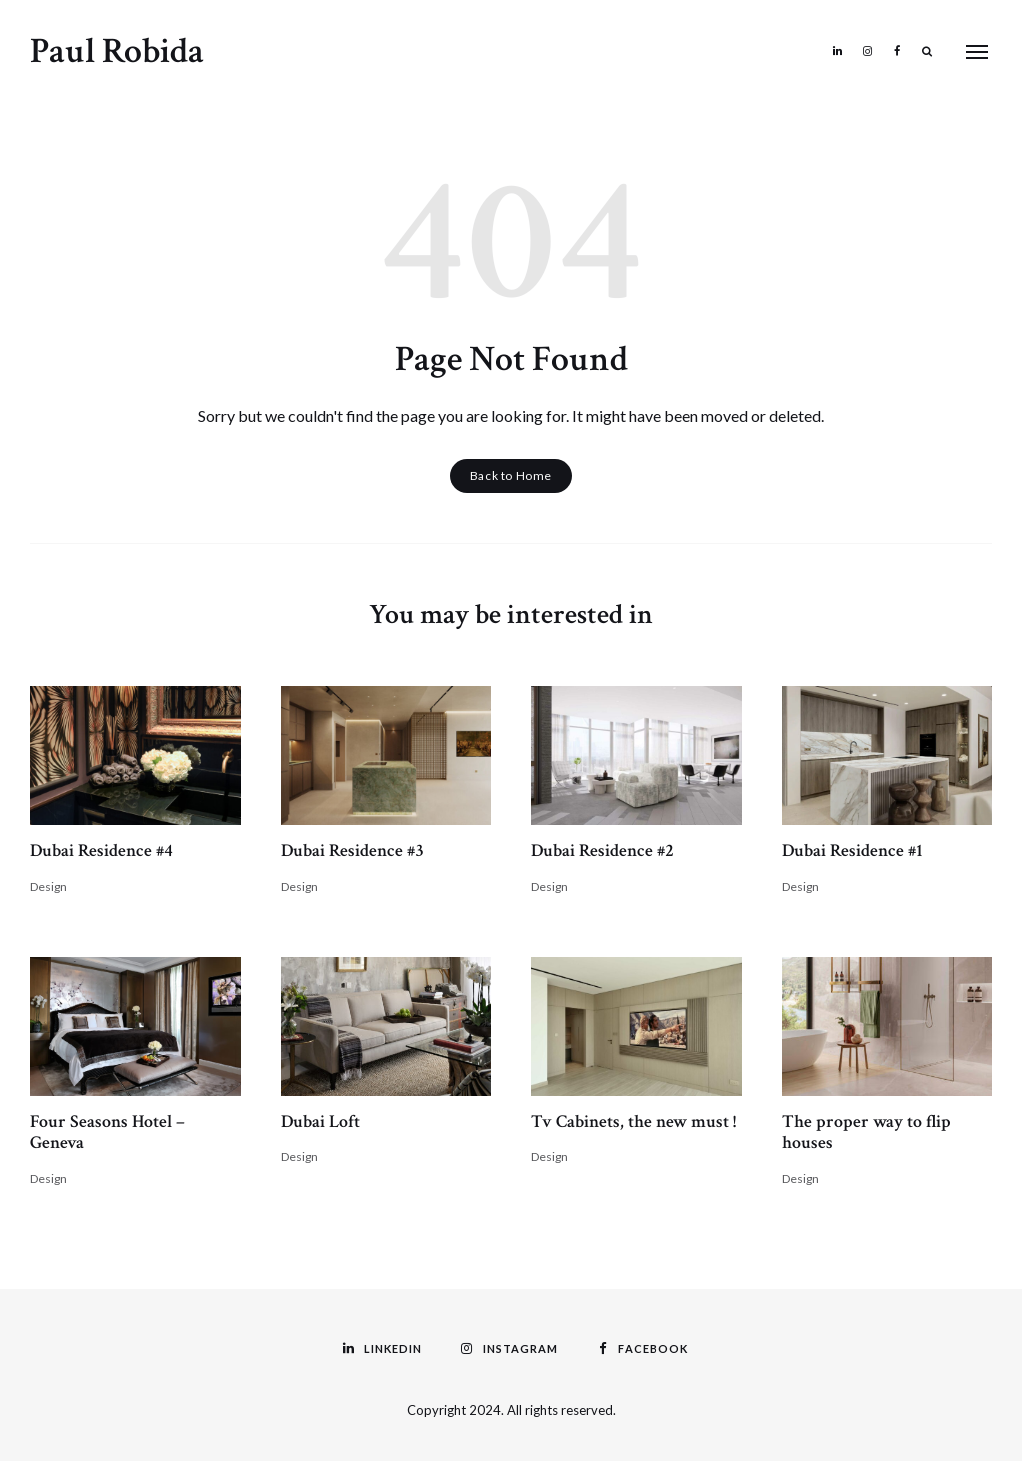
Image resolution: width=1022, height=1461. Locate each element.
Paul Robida (117, 51)
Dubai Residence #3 (352, 850)
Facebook (897, 51)
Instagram (867, 51)
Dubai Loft (320, 1121)
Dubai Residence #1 (852, 850)
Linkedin (837, 51)
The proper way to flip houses (866, 1132)
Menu (977, 52)
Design (48, 886)
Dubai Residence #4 (101, 850)
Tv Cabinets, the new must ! (633, 1121)
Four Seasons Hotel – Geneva (107, 1132)
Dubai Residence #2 (602, 850)
